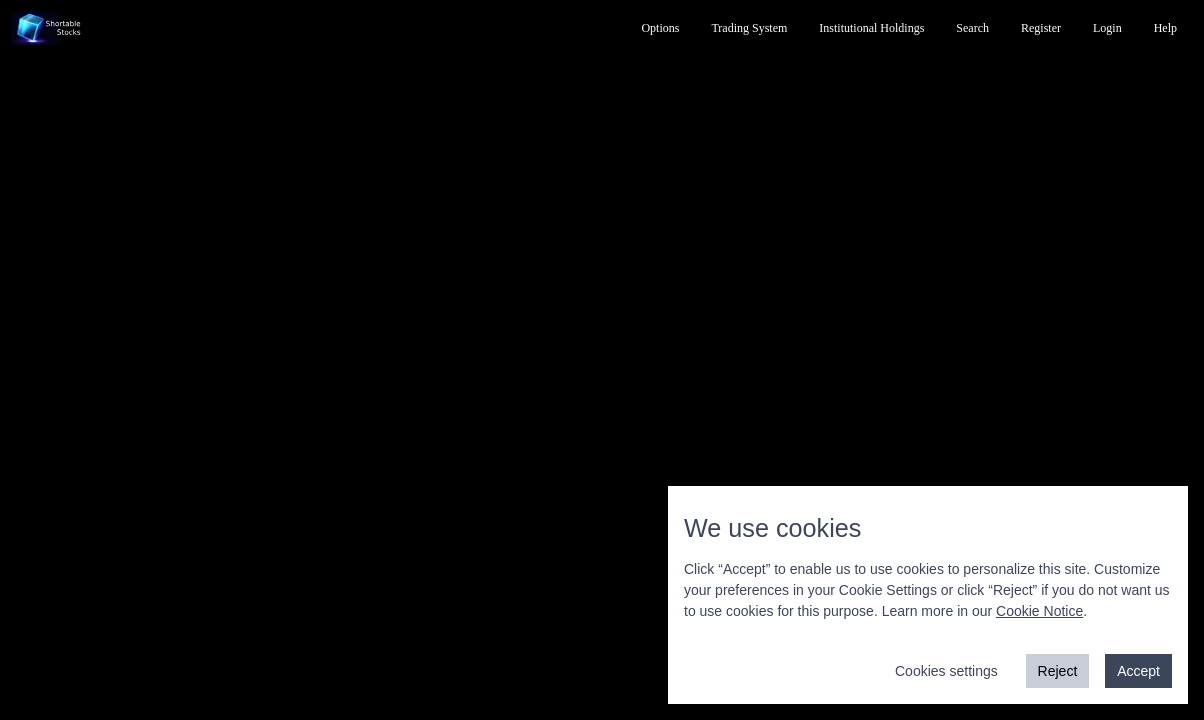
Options (660, 28)
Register (1041, 28)
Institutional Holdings (871, 28)
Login (1107, 28)
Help (1165, 28)
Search (972, 28)
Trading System (749, 28)
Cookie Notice (1039, 611)
